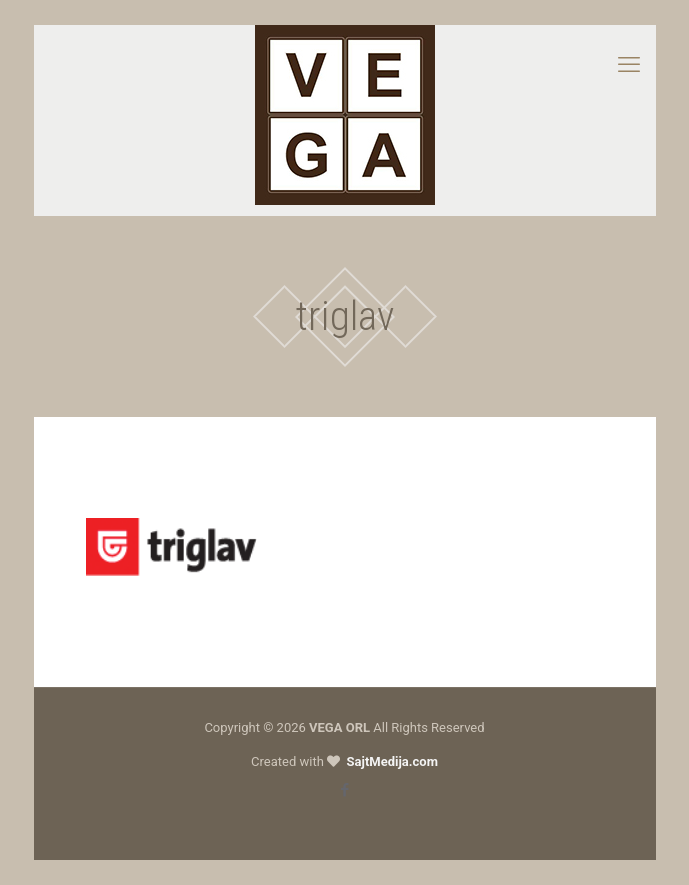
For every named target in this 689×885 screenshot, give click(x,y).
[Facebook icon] (344, 790)
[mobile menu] (629, 65)
